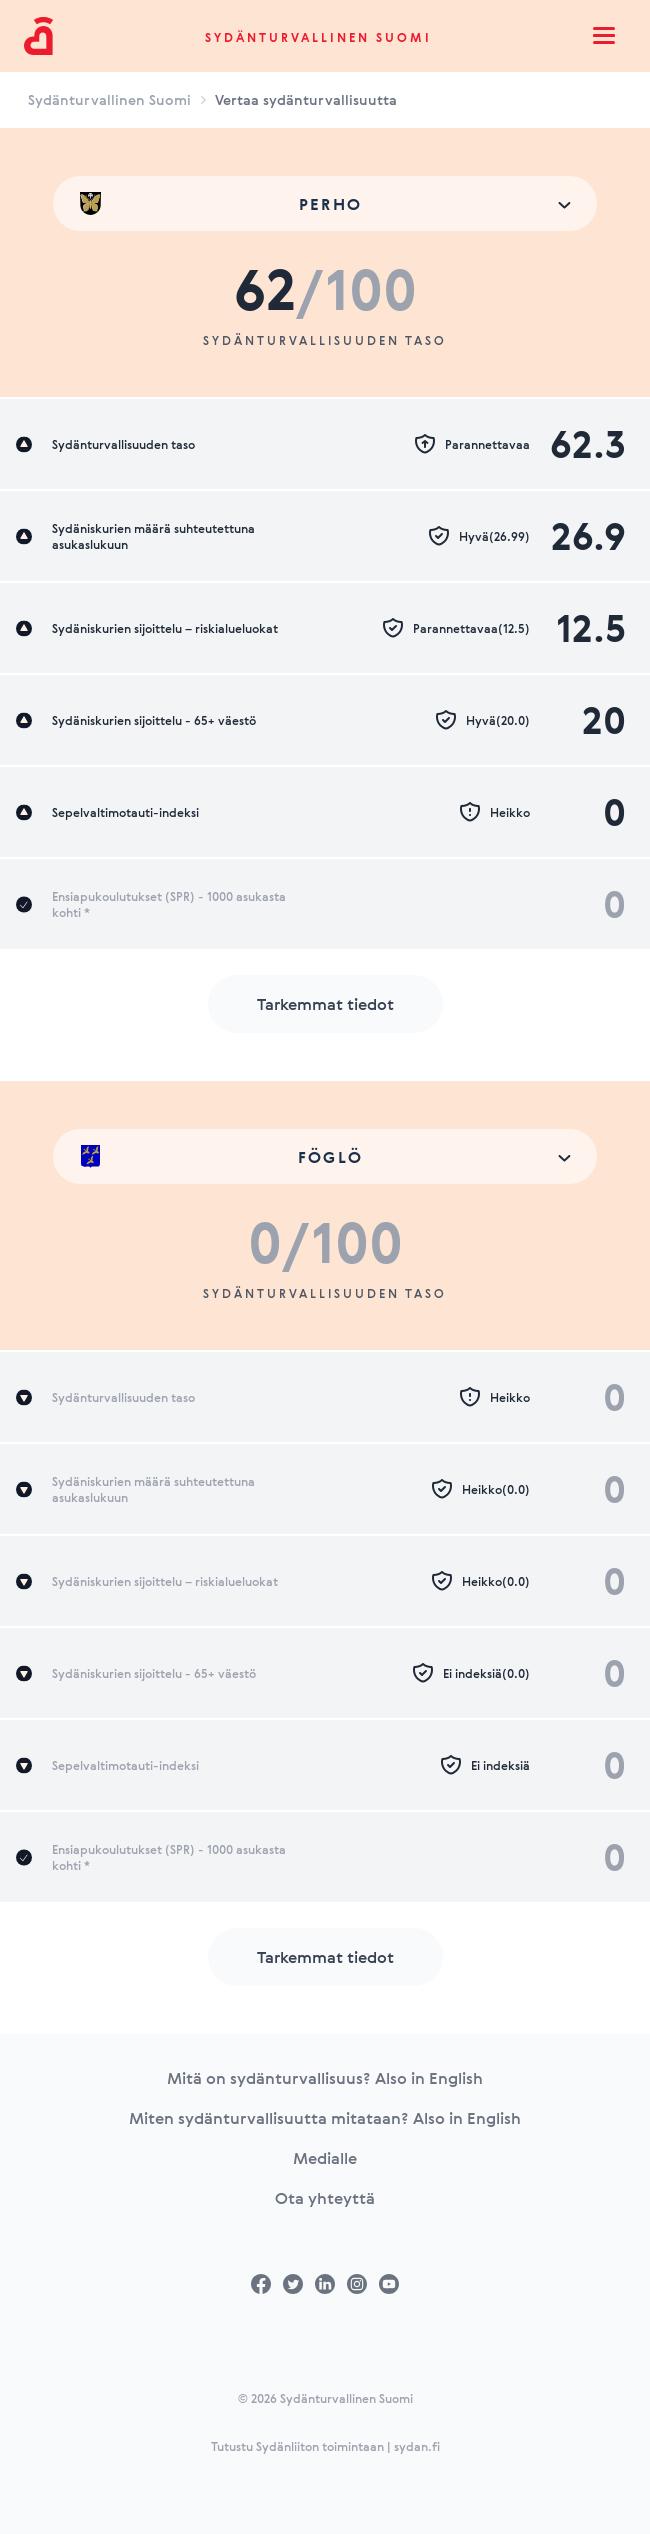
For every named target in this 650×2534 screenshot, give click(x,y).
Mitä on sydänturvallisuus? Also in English (325, 2078)
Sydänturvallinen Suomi (318, 37)
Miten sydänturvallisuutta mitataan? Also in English (325, 2118)
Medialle (325, 2158)
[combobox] (325, 203)
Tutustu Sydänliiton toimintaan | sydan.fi (325, 2446)
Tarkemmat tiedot (325, 1004)
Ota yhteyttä (325, 2198)
